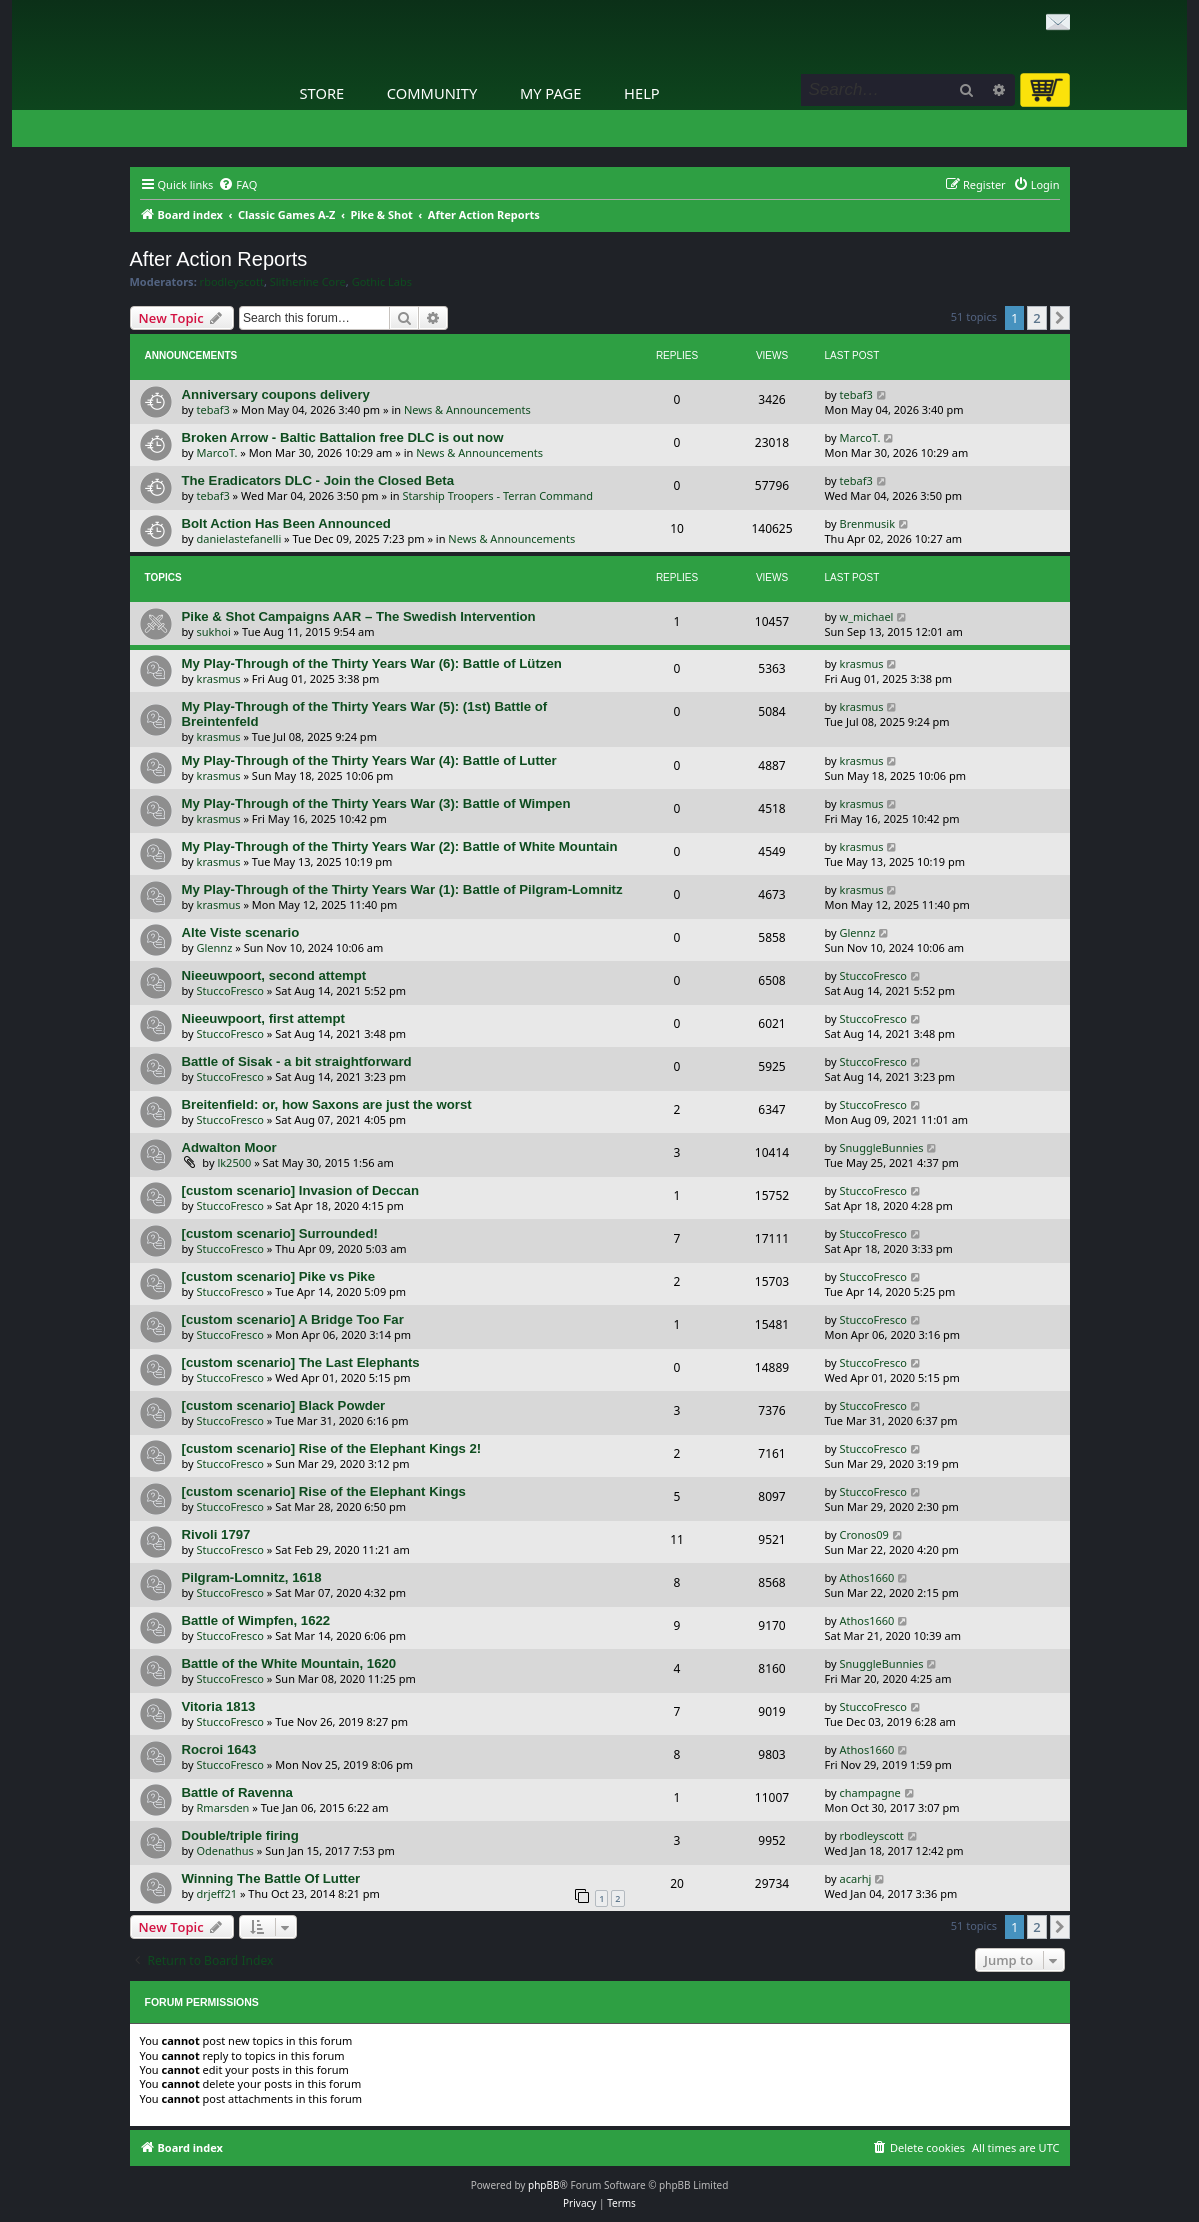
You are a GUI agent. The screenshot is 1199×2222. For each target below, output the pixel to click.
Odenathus (225, 1850)
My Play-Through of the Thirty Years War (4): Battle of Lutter (369, 760)
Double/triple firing (240, 1835)
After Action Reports (219, 259)
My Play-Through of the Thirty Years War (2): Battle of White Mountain (400, 846)
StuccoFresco (230, 990)
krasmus (219, 678)
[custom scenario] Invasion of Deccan (300, 1190)
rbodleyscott (232, 282)
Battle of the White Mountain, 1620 (289, 1663)
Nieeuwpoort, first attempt (263, 1018)
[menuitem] (237, 185)
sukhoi (214, 631)
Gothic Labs (382, 282)
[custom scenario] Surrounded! (280, 1233)
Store (322, 93)
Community (432, 93)
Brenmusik (868, 523)
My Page (551, 93)
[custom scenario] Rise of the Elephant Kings (324, 1491)
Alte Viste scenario (241, 932)
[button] (1060, 318)
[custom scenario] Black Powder (284, 1405)
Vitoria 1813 (219, 1706)
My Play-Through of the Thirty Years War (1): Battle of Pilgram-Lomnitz (402, 889)
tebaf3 (213, 409)
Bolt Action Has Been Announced (286, 523)
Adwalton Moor (229, 1147)
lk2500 (234, 1162)
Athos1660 (867, 1577)
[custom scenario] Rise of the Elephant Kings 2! (332, 1448)
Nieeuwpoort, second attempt (274, 975)
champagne (870, 1792)
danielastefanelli (239, 538)
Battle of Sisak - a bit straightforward (297, 1061)
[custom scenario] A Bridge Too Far (293, 1319)
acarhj (856, 1878)
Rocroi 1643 (219, 1749)
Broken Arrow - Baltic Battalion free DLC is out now (343, 437)
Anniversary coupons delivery (276, 394)
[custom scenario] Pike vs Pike (279, 1276)
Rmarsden (223, 1807)
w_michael (867, 616)
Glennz (215, 947)
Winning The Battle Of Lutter (271, 1878)
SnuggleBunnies (882, 1147)
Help (642, 93)
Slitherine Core (308, 282)
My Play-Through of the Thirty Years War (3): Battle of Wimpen (376, 803)
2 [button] (1036, 318)
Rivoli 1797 (216, 1534)
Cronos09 (864, 1534)
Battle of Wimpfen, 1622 (256, 1620)
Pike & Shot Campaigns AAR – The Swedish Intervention (359, 616)
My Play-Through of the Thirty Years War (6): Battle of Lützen (372, 663)
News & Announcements (467, 409)
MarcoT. (217, 452)
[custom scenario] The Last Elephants (301, 1362)
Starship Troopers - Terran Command (497, 495)
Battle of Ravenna (237, 1792)
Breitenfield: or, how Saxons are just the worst (327, 1104)
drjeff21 (217, 1893)
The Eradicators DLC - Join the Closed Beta (318, 480)
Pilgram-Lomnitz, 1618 (252, 1577)
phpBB (543, 2185)
